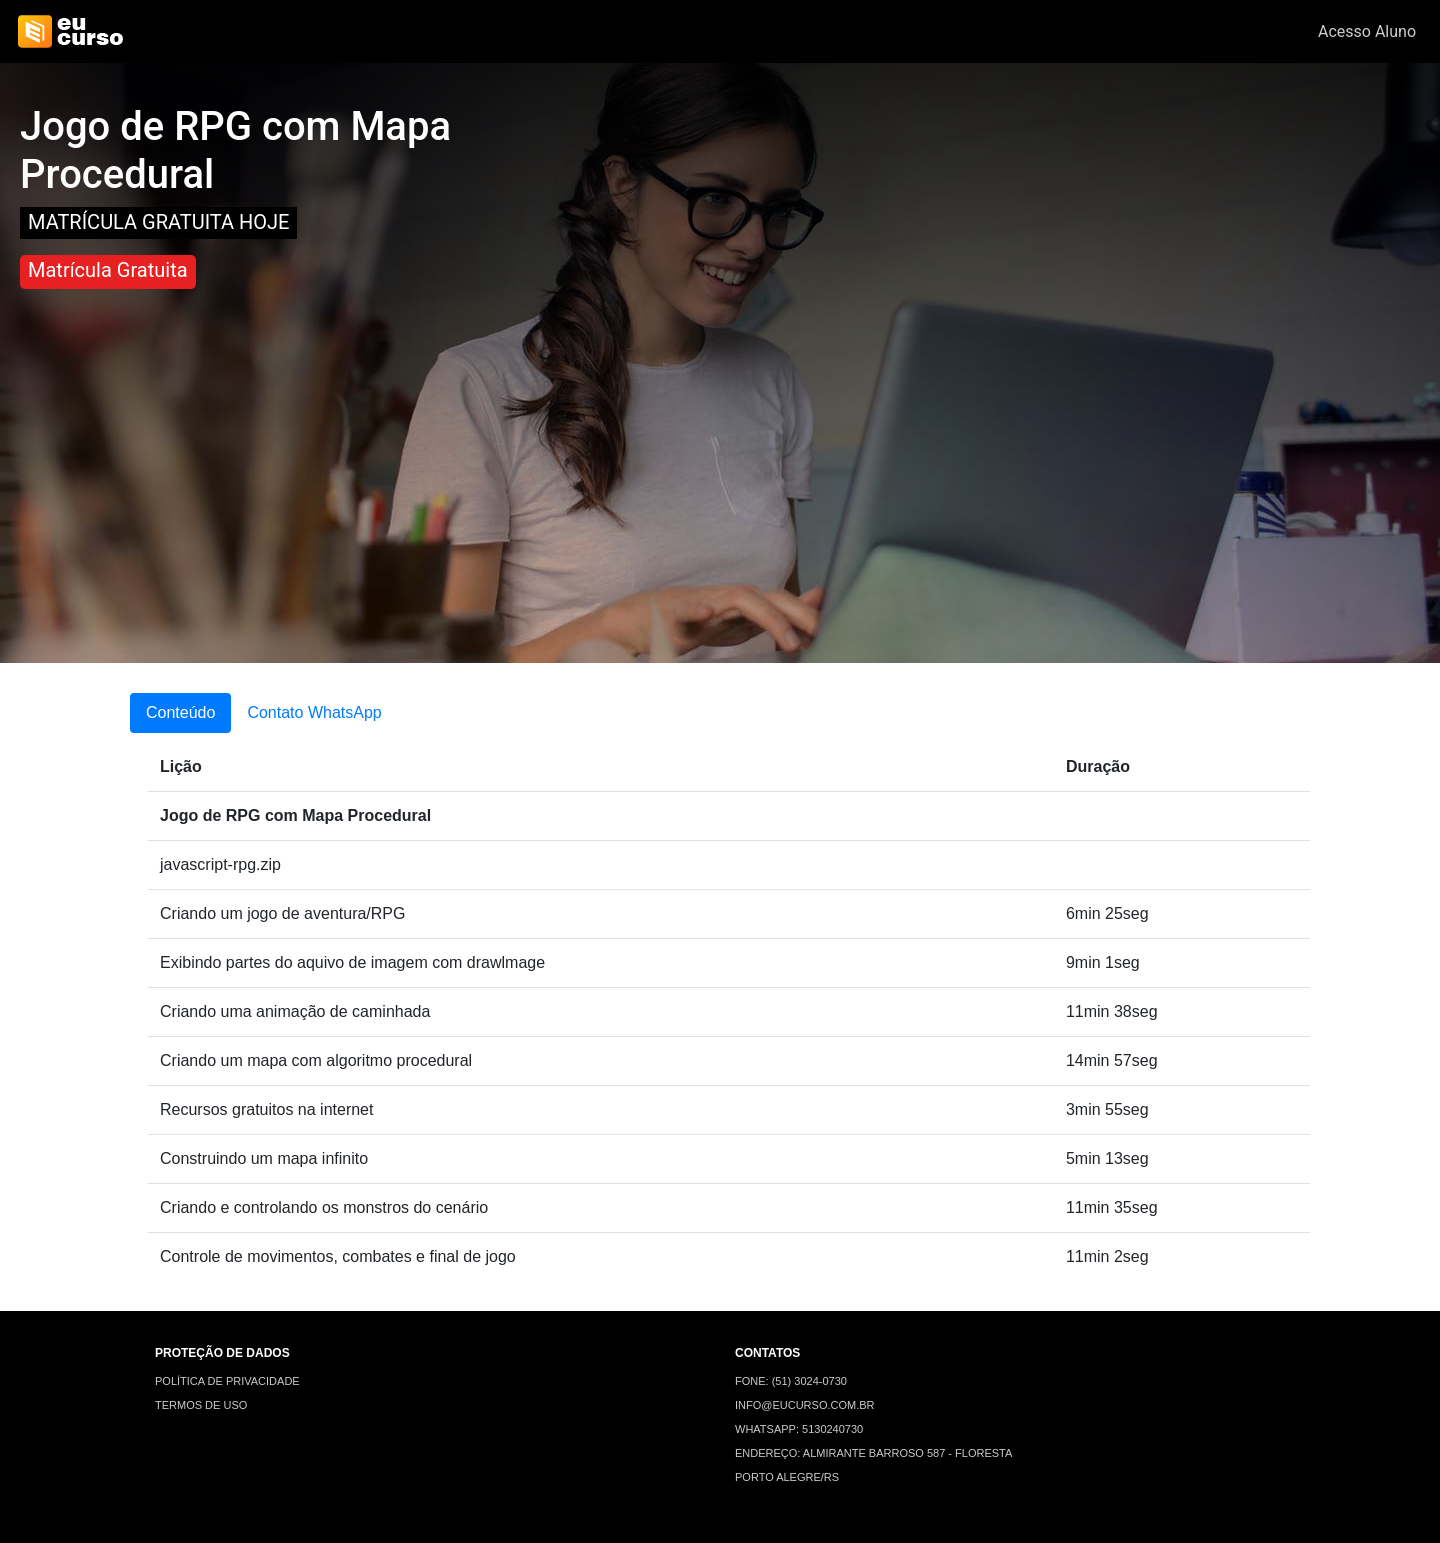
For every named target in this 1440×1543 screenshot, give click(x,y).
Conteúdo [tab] (180, 712)
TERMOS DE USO (201, 1405)
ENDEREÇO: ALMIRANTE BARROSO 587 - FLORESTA (873, 1453)
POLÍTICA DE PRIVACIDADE (227, 1381)
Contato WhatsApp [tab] (314, 712)
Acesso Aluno (1367, 31)
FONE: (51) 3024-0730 (791, 1381)
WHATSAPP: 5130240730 (799, 1429)
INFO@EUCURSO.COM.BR (805, 1405)
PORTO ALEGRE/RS (787, 1477)
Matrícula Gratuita (108, 270)
